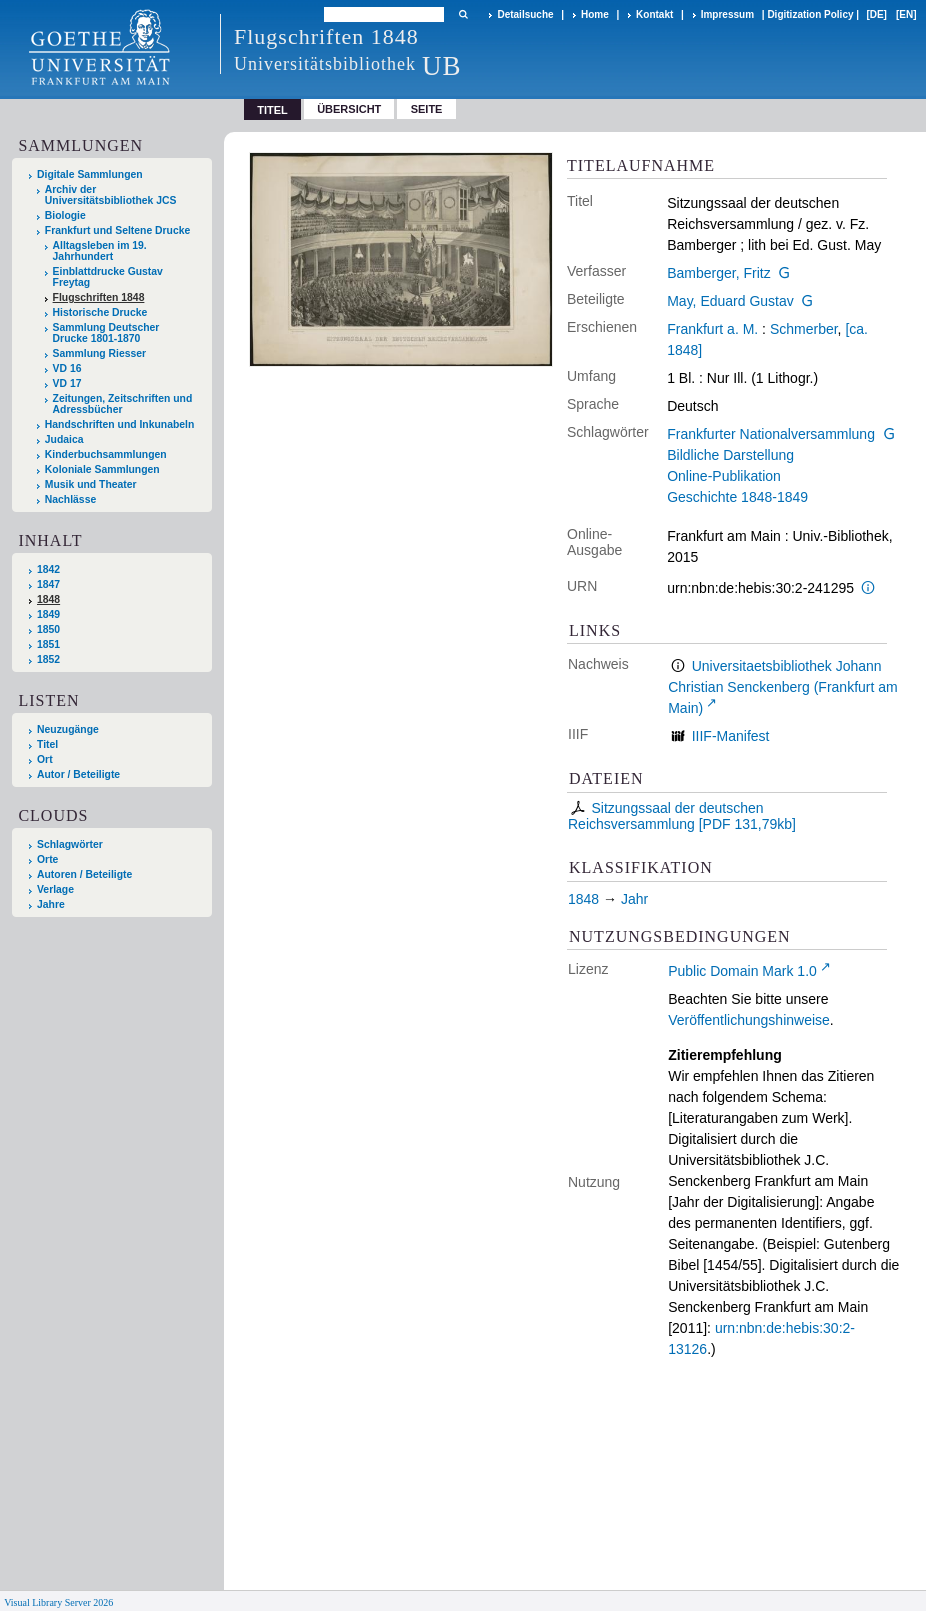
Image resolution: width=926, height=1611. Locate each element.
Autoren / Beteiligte (84, 874)
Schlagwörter (70, 844)
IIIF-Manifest (731, 736)
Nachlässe (70, 499)
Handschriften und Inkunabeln (120, 424)
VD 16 (67, 368)
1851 (48, 644)
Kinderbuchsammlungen (106, 454)
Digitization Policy (810, 14)
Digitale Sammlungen (90, 174)
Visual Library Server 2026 (58, 1602)
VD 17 (67, 383)
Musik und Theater (91, 484)
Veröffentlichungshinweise (749, 1020)
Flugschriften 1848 (99, 297)
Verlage (55, 889)
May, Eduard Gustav (730, 301)
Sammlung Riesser (100, 353)
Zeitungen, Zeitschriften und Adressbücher (123, 404)
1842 (48, 569)
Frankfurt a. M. (712, 329)
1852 (48, 659)
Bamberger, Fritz (718, 273)
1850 (48, 629)
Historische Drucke (100, 312)
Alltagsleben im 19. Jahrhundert (100, 251)
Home (595, 14)
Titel (47, 744)
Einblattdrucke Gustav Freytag (108, 277)
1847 (48, 584)
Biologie (65, 215)
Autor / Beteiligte (78, 774)
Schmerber (804, 329)
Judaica (64, 439)
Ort (45, 759)
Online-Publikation (724, 476)
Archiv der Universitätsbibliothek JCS (111, 195)
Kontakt (654, 14)
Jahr (634, 899)
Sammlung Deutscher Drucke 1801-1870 (106, 333)
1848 (48, 599)
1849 (48, 614)
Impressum (727, 14)
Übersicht (349, 109)
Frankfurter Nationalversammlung (771, 434)
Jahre (51, 904)
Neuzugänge (68, 729)
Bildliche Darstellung (730, 455)
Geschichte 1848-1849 (737, 497)
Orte (47, 859)
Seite (427, 109)
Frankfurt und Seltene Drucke (118, 230)
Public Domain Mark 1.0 (742, 971)
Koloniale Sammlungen (102, 469)
